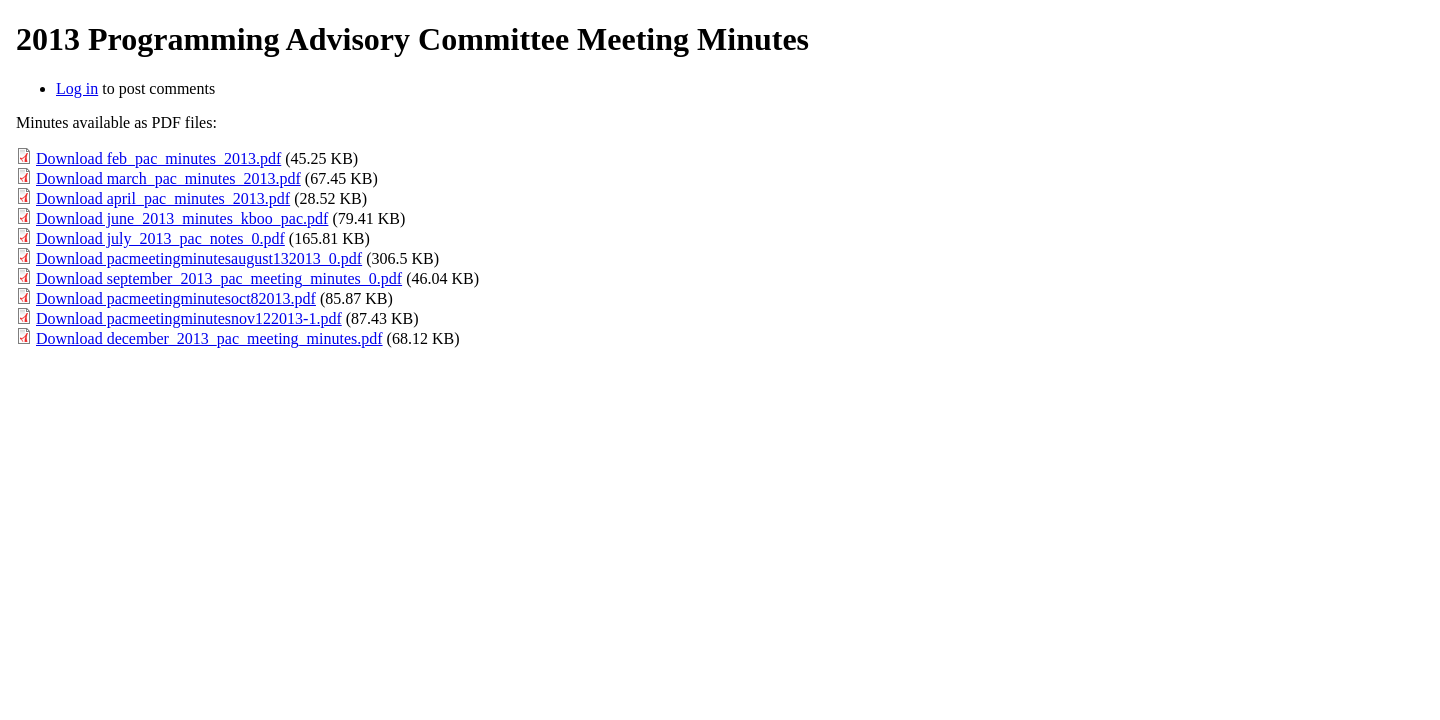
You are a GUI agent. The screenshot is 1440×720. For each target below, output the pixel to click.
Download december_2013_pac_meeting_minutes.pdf (209, 338)
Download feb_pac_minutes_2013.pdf (158, 158)
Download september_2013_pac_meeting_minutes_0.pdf (219, 278)
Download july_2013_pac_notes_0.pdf (160, 238)
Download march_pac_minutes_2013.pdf (168, 178)
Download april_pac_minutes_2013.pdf (163, 198)
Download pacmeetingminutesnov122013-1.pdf (189, 318)
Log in (77, 88)
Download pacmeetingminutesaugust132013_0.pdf (199, 258)
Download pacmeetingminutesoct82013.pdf (176, 298)
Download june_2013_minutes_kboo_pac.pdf (182, 218)
